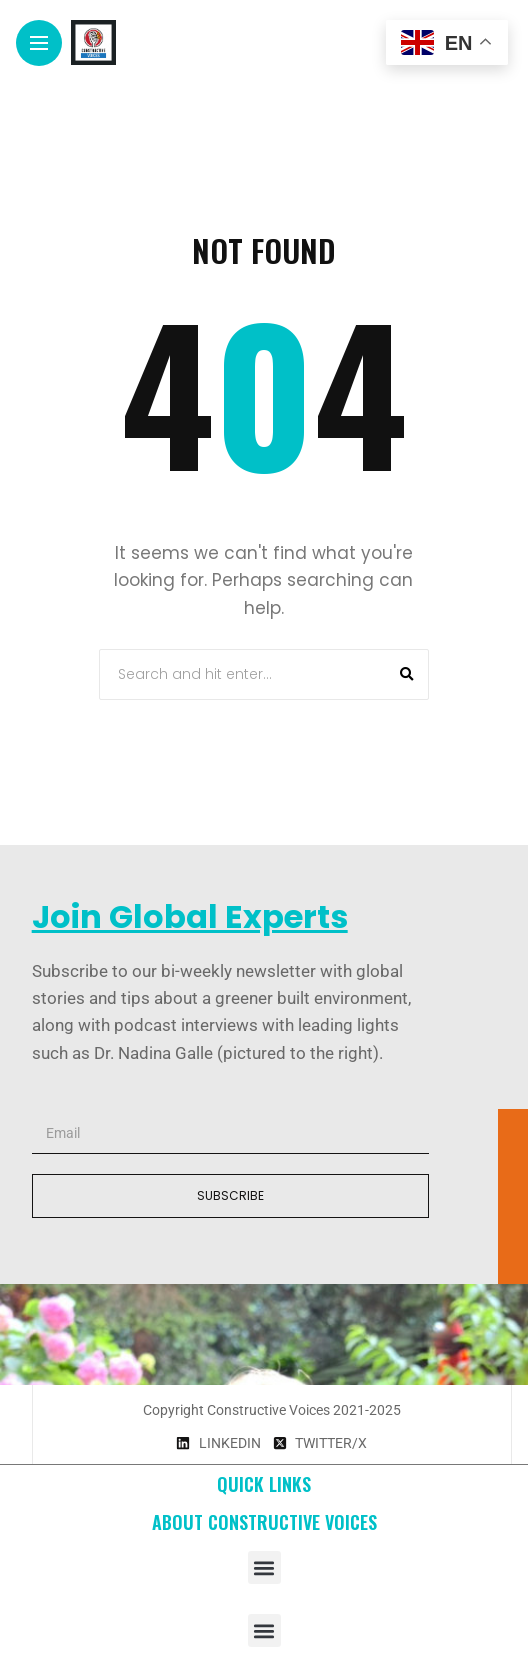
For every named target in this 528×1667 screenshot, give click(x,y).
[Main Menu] (39, 43)
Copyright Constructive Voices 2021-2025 (272, 1410)
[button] (264, 1567)
